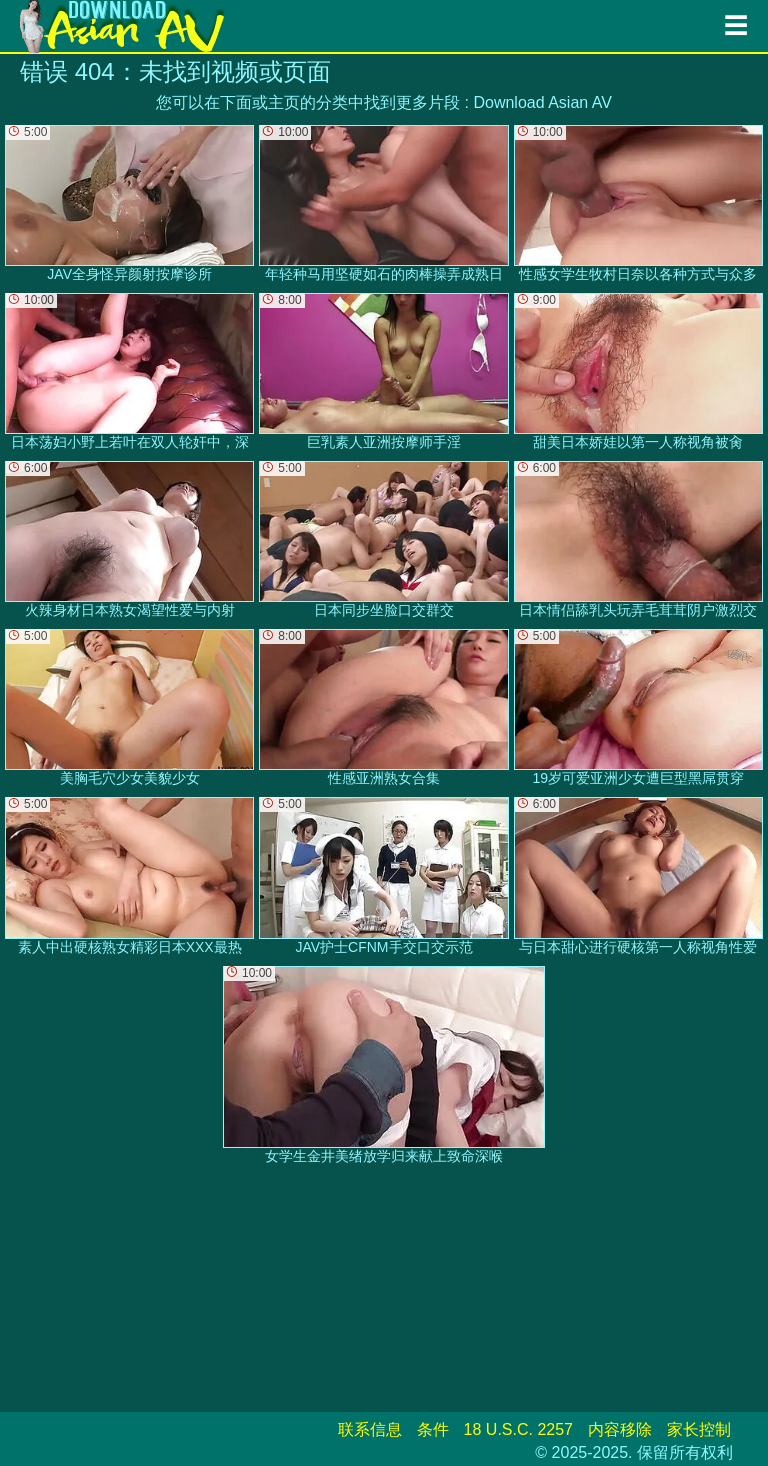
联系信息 (370, 1429)
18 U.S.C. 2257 (518, 1429)
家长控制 (699, 1429)
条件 (433, 1429)
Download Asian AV (542, 102)
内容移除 (620, 1429)
